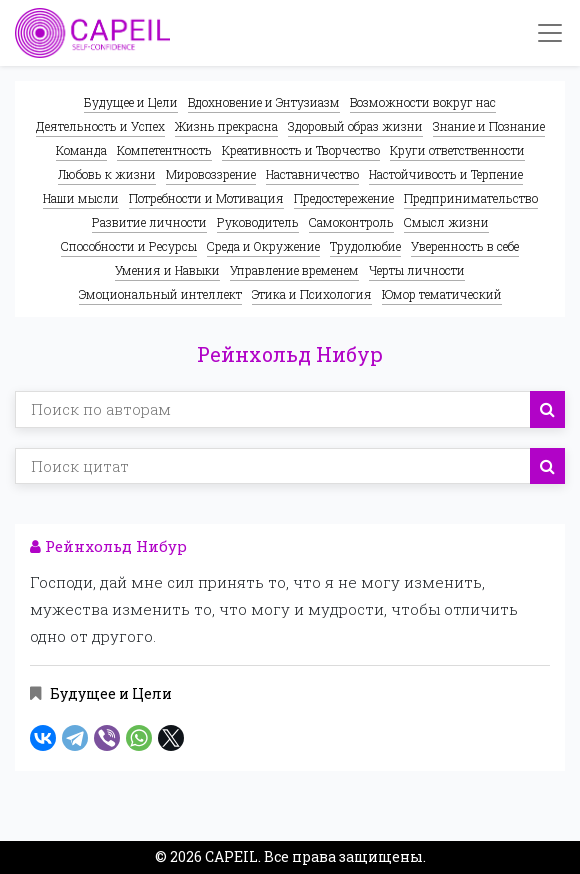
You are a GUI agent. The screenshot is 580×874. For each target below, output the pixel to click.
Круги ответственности (457, 150)
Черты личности (417, 270)
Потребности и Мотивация (206, 198)
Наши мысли (81, 198)
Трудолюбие (365, 246)
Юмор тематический (442, 294)
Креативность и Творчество (301, 150)
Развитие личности (149, 222)
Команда (81, 150)
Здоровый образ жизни (355, 126)
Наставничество (312, 174)
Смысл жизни (446, 222)
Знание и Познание (489, 126)
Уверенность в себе (465, 246)
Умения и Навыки (167, 270)
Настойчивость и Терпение (446, 174)
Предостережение (344, 198)
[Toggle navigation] (550, 33)
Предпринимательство (471, 198)
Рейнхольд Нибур (108, 546)
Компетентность (164, 150)
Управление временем (294, 270)
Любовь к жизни (107, 174)
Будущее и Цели (131, 102)
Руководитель (258, 222)
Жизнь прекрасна (226, 126)
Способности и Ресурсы (129, 246)
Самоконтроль (351, 222)
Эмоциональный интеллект (160, 294)
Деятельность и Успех (100, 126)
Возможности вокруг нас (423, 102)
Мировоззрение (211, 174)
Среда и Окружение (263, 246)
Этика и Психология (312, 294)
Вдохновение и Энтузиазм (264, 102)
